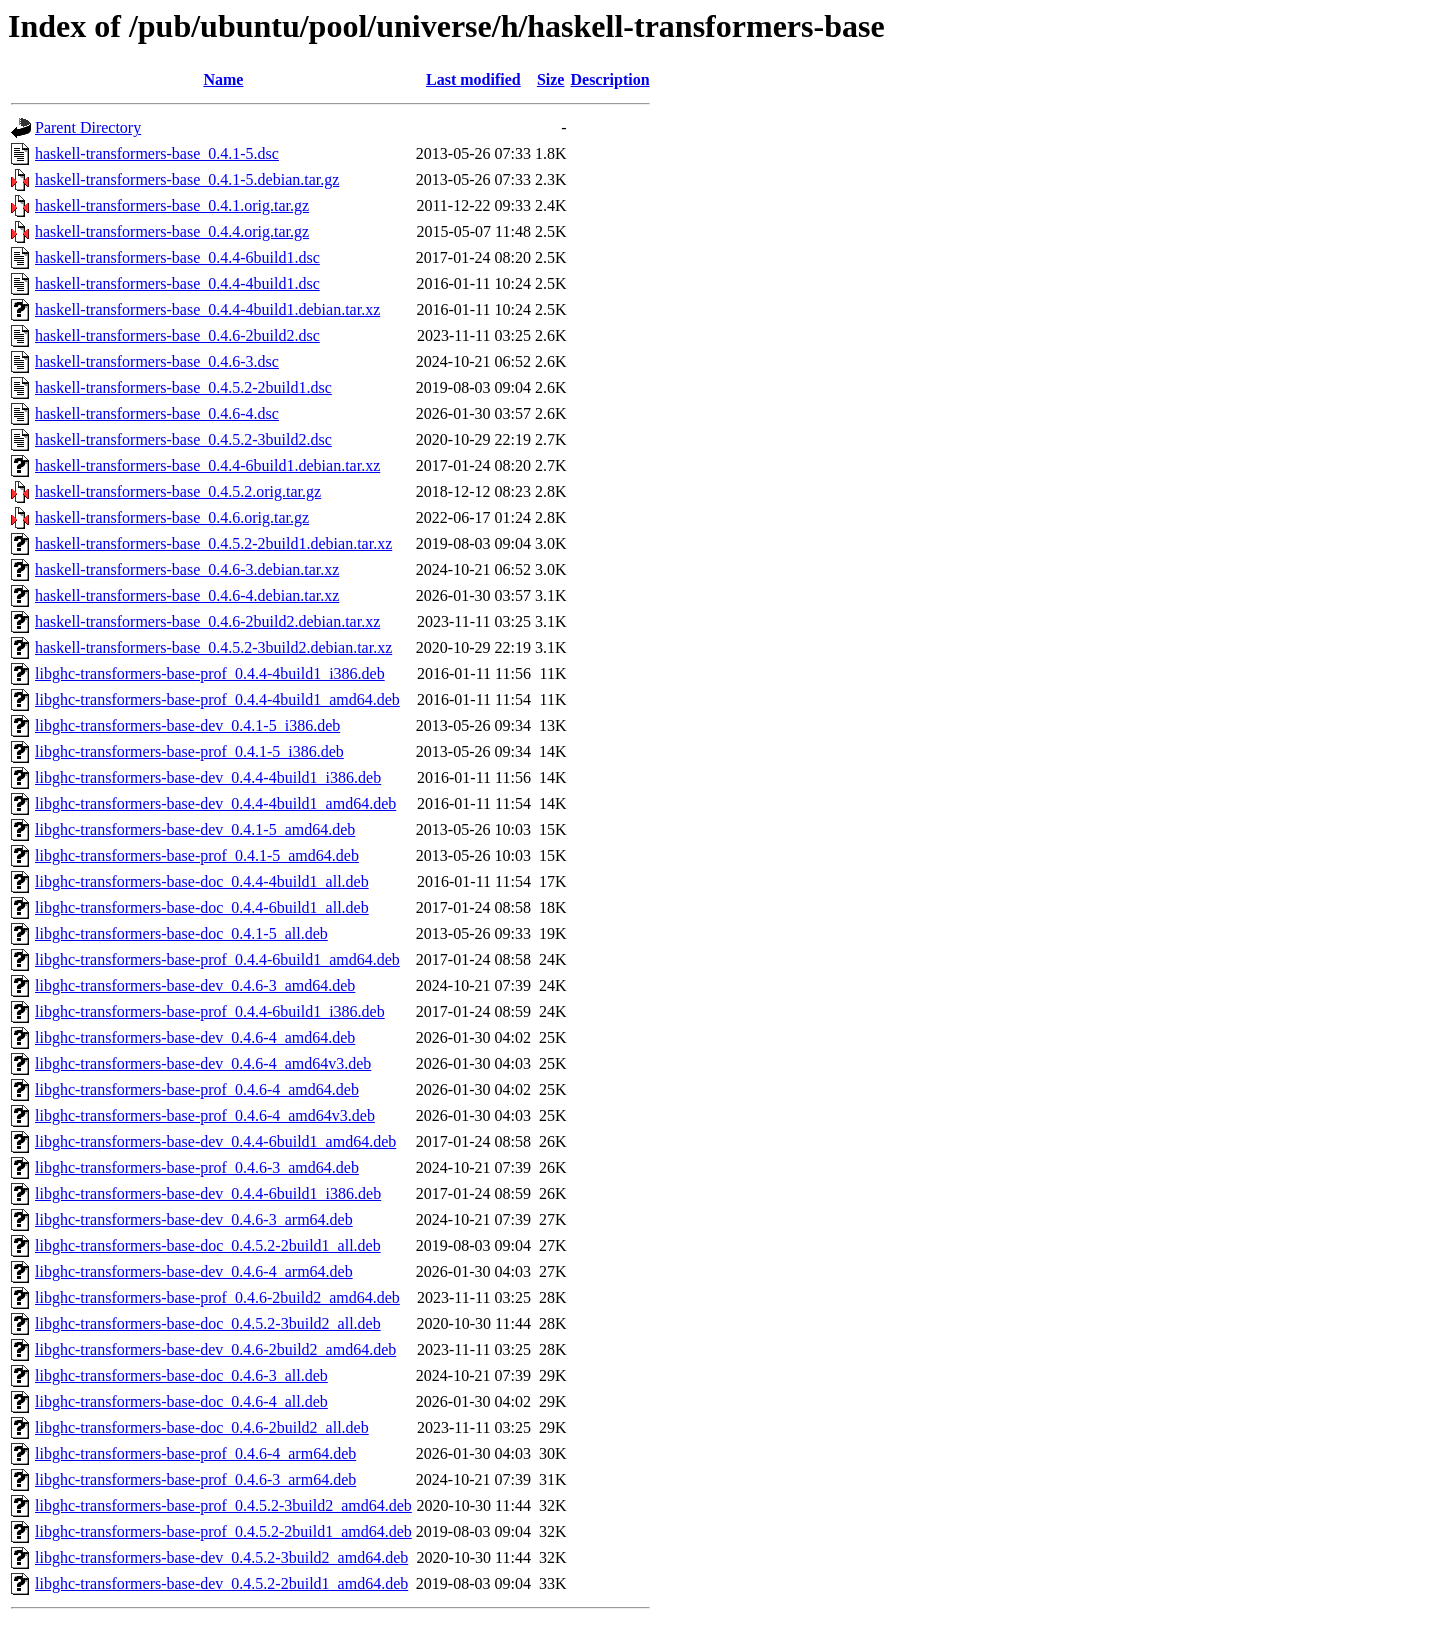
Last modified (473, 79)
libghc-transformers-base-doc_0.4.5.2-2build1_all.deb (208, 1245)
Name (223, 79)
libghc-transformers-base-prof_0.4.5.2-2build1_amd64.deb (223, 1531)
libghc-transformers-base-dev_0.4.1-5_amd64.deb (195, 829)
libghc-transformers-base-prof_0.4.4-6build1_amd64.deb (217, 959)
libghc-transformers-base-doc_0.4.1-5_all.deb (181, 933)
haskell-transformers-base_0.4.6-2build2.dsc (177, 335)
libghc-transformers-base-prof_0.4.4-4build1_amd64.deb (217, 699)
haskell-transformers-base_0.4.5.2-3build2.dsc (183, 439)
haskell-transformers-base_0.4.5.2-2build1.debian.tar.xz (213, 543)
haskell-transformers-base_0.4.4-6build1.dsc (177, 257)
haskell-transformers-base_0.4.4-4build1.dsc (177, 283)
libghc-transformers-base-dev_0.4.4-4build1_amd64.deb (215, 803)
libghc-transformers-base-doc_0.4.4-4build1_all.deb (202, 881)
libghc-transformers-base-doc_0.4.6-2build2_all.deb (202, 1427)
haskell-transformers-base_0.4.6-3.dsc (157, 361)
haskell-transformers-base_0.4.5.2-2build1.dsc (183, 387)
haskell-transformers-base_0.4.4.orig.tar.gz (172, 231)
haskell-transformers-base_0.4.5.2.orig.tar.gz (178, 491)
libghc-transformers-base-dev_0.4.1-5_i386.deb (187, 725)
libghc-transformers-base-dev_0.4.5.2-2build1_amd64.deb (221, 1583)
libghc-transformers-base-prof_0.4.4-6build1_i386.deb (210, 1011)
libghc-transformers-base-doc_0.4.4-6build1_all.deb (202, 907)
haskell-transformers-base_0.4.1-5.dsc (157, 153)
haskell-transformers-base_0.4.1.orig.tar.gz (172, 205)
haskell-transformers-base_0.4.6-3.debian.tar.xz (187, 569)
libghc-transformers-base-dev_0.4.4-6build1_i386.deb (208, 1193)
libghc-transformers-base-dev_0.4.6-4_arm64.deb (194, 1271)
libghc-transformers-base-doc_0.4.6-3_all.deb (181, 1375)
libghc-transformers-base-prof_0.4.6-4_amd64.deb (197, 1089)
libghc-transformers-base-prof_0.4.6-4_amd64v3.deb (205, 1115)
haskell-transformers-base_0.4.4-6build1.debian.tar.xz (207, 465)
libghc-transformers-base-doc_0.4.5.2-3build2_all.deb (208, 1323)
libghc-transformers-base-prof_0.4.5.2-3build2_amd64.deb (223, 1505)
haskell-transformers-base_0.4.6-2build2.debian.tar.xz (207, 621)
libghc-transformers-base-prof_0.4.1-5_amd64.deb (197, 855)
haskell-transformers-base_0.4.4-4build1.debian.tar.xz (207, 309)
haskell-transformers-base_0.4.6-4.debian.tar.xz (187, 595)
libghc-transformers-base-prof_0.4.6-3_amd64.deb (197, 1167)
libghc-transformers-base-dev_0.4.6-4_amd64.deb (195, 1037)
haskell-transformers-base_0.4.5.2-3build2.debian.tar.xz (213, 647)
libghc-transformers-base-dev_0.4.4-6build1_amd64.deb (215, 1141)
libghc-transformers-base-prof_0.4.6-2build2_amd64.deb (217, 1297)
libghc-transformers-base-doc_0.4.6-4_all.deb (181, 1401)
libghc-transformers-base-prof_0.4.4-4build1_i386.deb (210, 673)
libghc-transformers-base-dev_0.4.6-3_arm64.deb (194, 1219)
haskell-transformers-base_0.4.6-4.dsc (157, 413)
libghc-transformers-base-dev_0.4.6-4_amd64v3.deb (203, 1063)
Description (609, 79)
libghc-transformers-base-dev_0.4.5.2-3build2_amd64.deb (221, 1557)
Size (551, 79)
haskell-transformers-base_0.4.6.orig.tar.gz (172, 517)
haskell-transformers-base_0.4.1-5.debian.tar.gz (187, 179)
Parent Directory (88, 127)
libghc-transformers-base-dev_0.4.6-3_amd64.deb (195, 985)
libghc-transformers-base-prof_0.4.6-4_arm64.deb (195, 1453)
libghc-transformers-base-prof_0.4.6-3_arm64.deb (195, 1479)
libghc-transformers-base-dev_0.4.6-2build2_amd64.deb (215, 1349)
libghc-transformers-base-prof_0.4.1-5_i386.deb (189, 751)
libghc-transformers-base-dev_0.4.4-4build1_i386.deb (208, 777)
